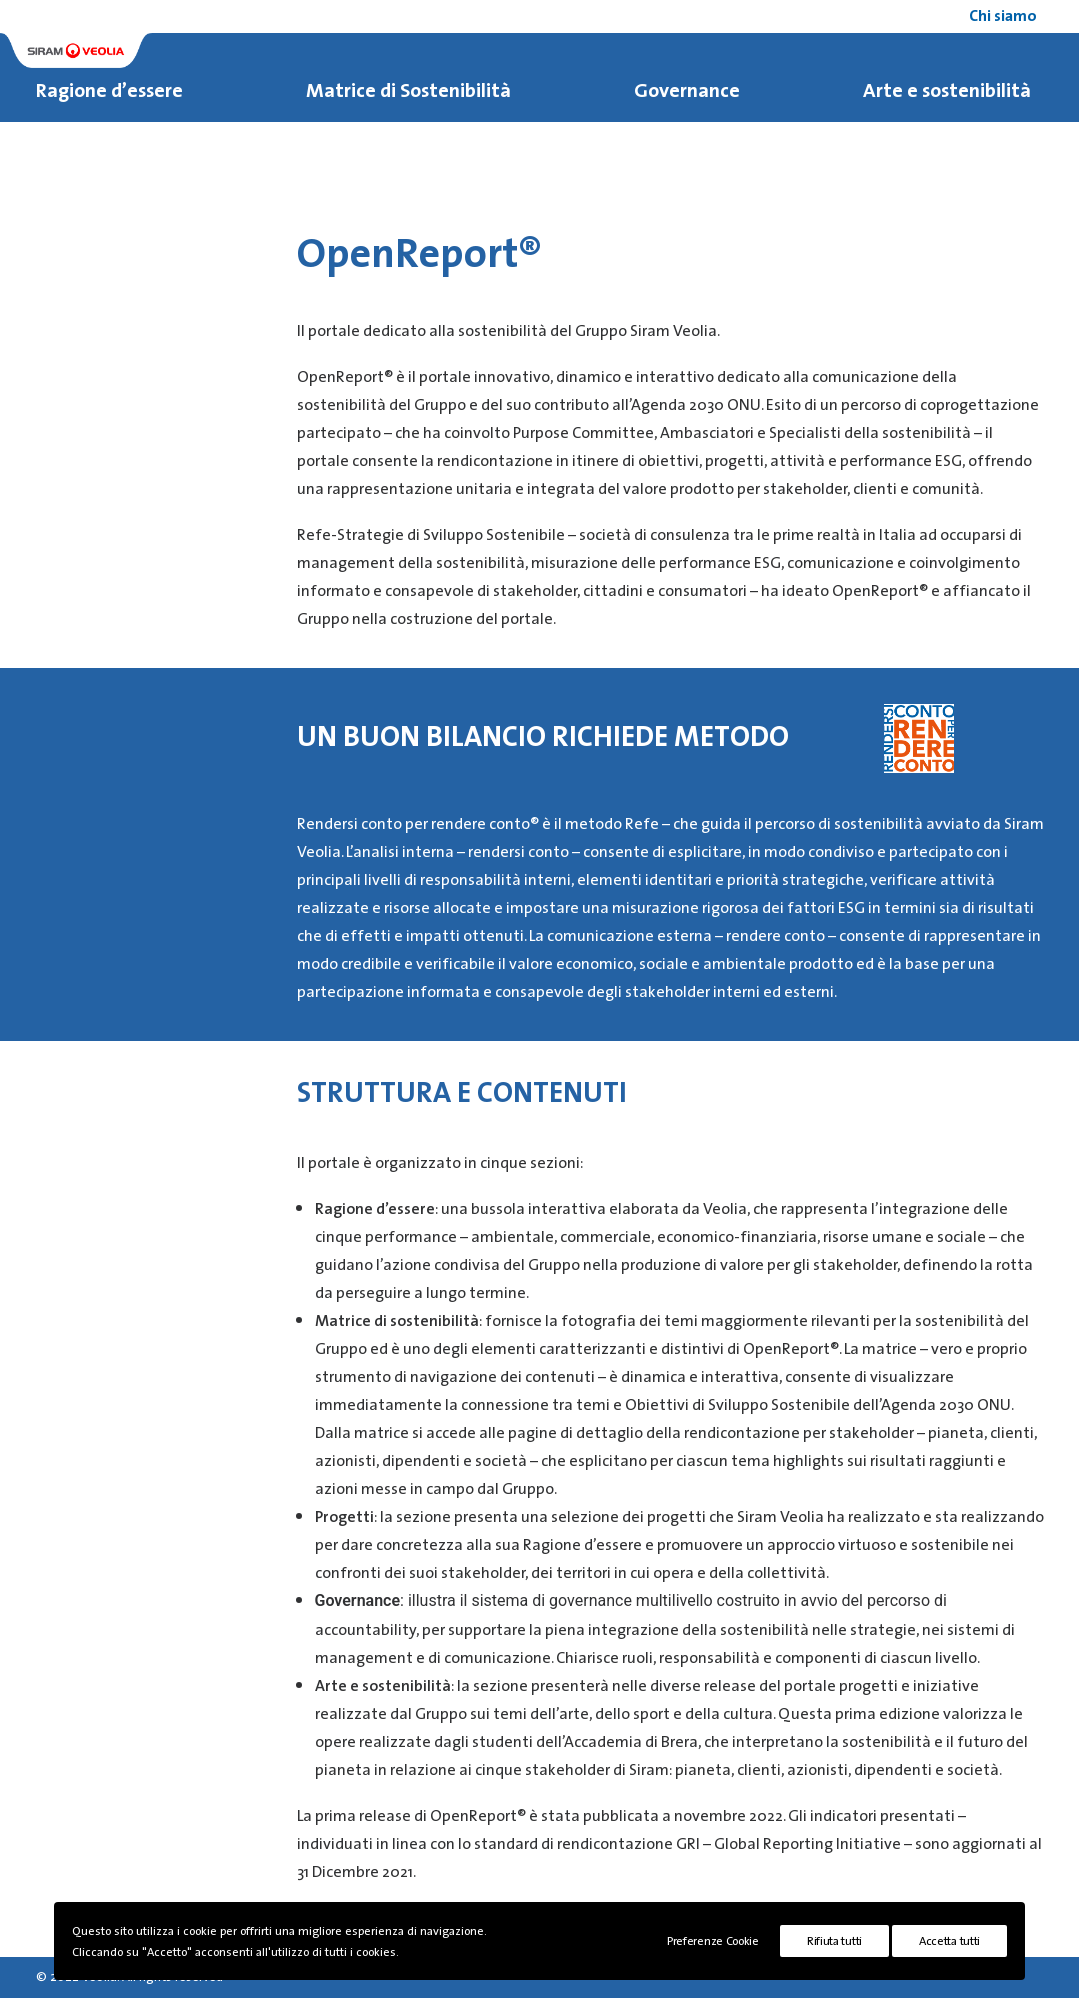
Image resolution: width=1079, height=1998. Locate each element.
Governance (687, 91)
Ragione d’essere (109, 91)
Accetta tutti (949, 1940)
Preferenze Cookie (713, 1940)
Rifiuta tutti (834, 1940)
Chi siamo (1003, 16)
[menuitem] (1006, 16)
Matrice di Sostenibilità (408, 91)
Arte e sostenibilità (947, 91)
